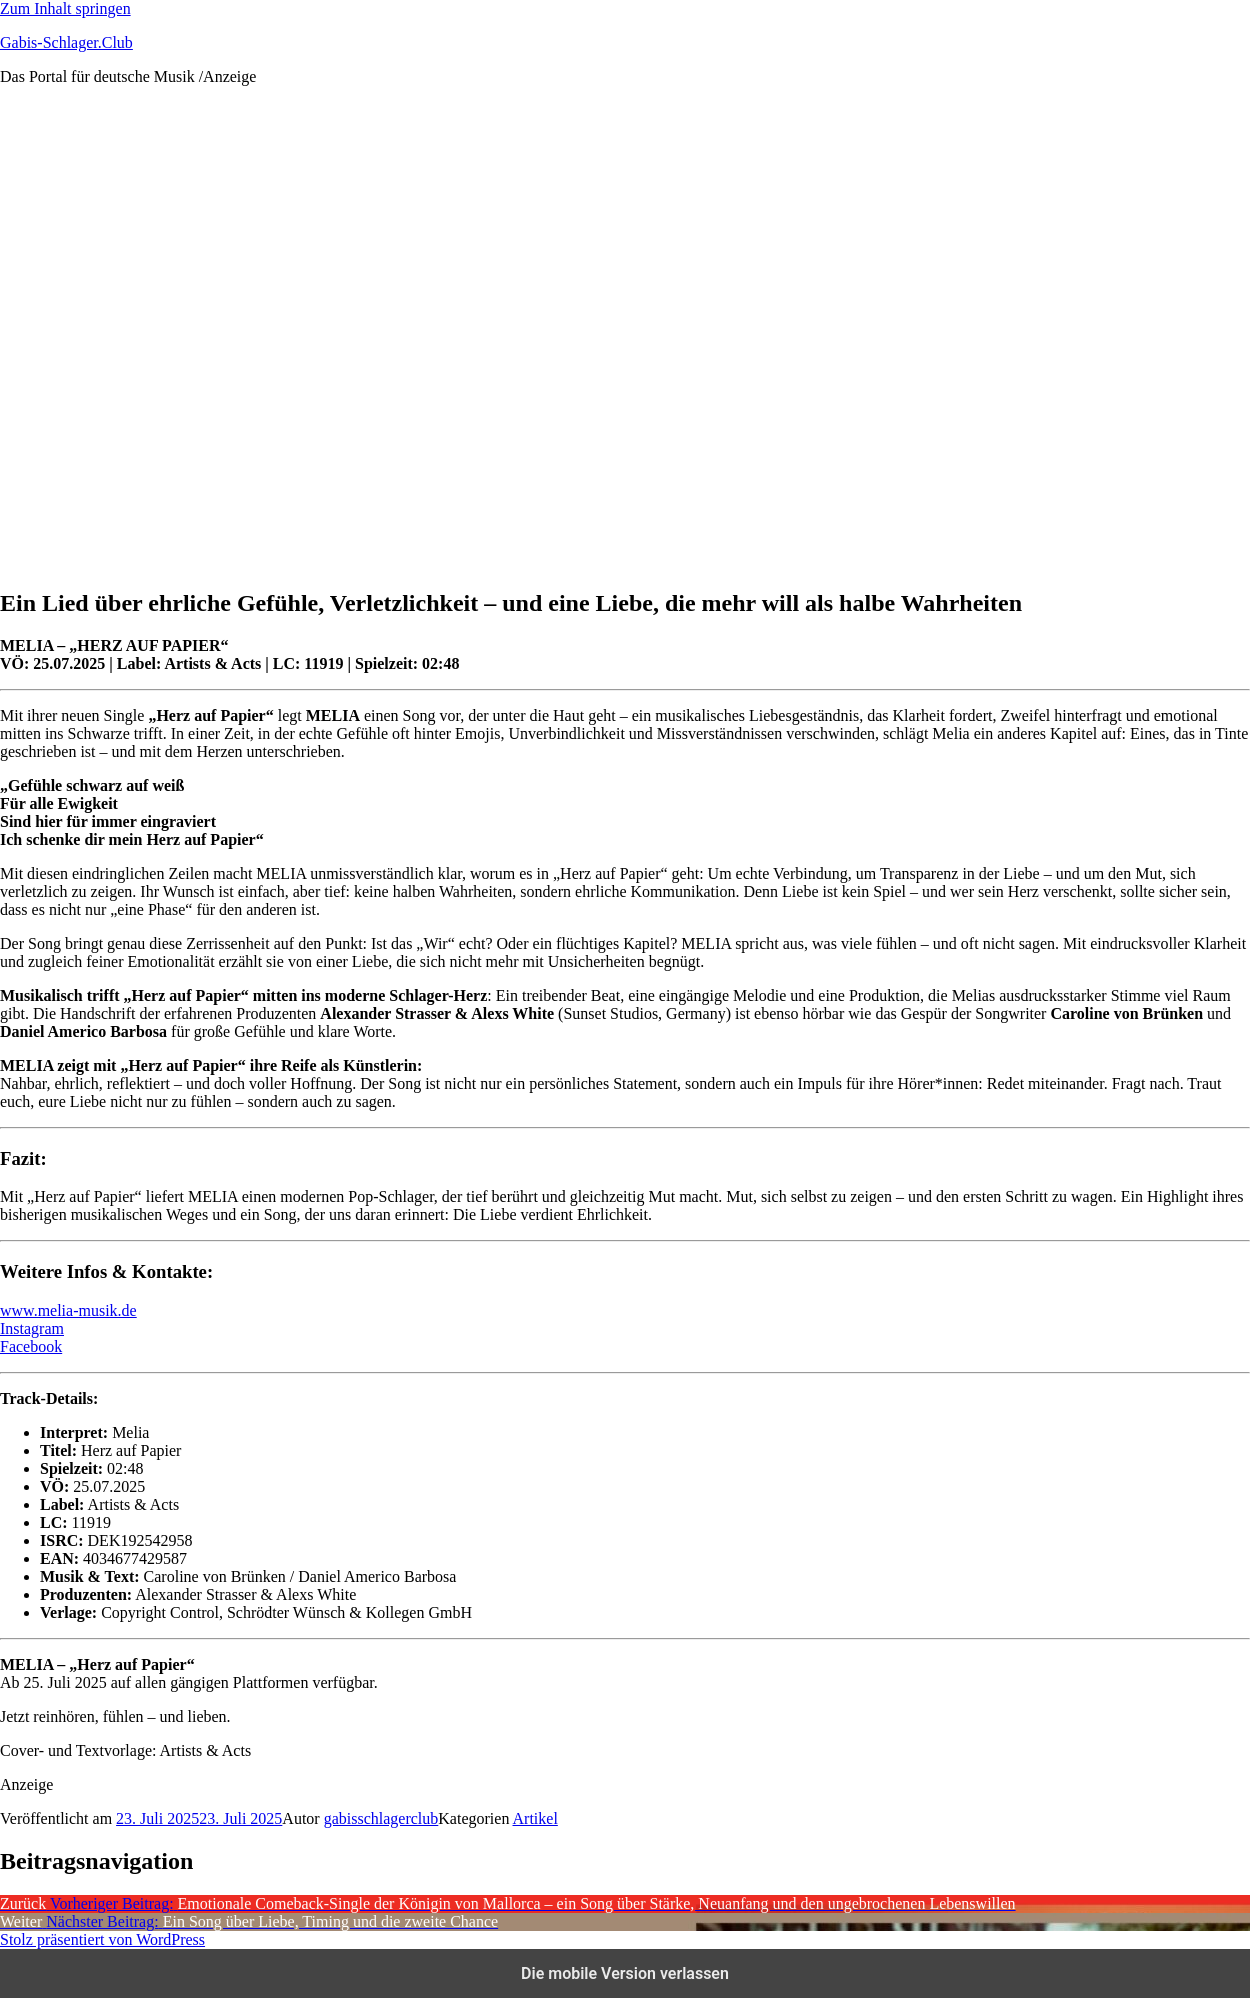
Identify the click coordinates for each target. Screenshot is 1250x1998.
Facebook (31, 1346)
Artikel (535, 1818)
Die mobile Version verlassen (625, 1973)
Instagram (32, 1328)
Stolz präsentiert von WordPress (102, 1939)
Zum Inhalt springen (65, 8)
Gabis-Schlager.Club (66, 42)
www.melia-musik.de (68, 1310)
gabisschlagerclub (381, 1818)
